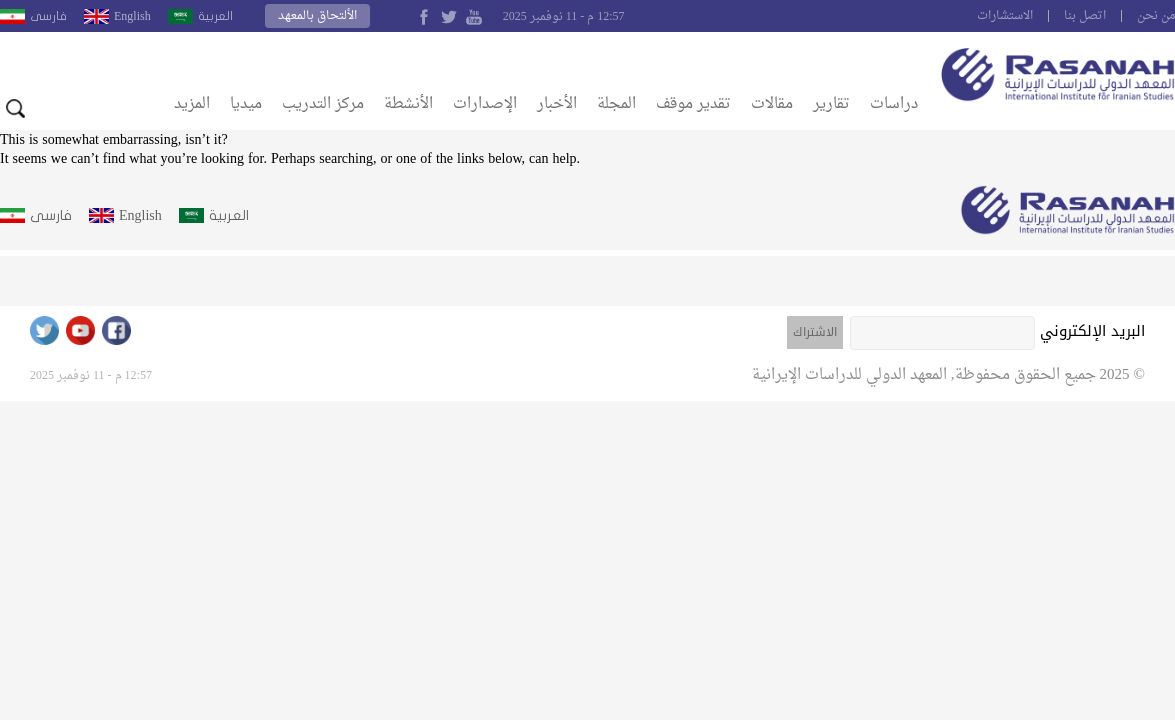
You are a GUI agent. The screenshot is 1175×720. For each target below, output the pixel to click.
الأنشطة (408, 104)
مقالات (772, 104)
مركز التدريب (323, 104)
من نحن (1156, 16)
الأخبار (557, 104)
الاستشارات (1005, 16)
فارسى (48, 16)
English (132, 16)
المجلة (616, 104)
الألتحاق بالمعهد (317, 16)
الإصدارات (485, 104)
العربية (215, 16)
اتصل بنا (1085, 16)
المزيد (192, 104)
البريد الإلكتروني (1092, 331)
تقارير (831, 104)
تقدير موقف (693, 104)
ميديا (246, 104)
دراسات (894, 104)
